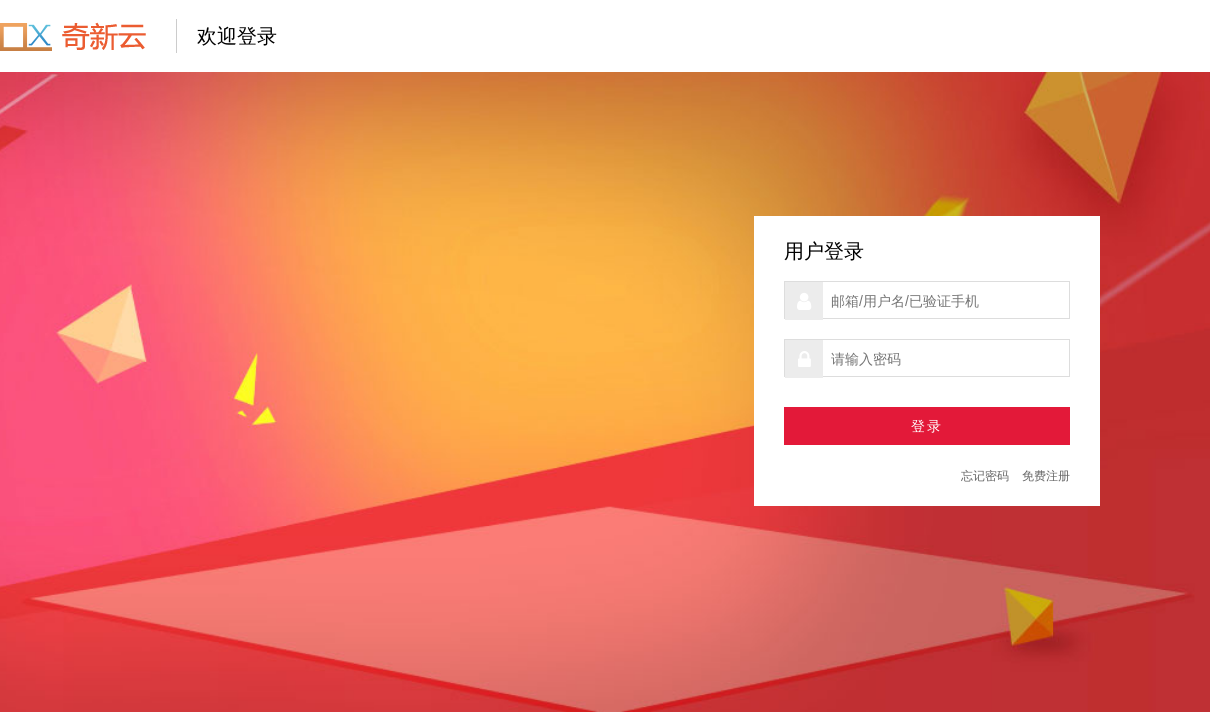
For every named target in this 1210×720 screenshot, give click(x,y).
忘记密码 (985, 476)
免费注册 (1046, 476)
